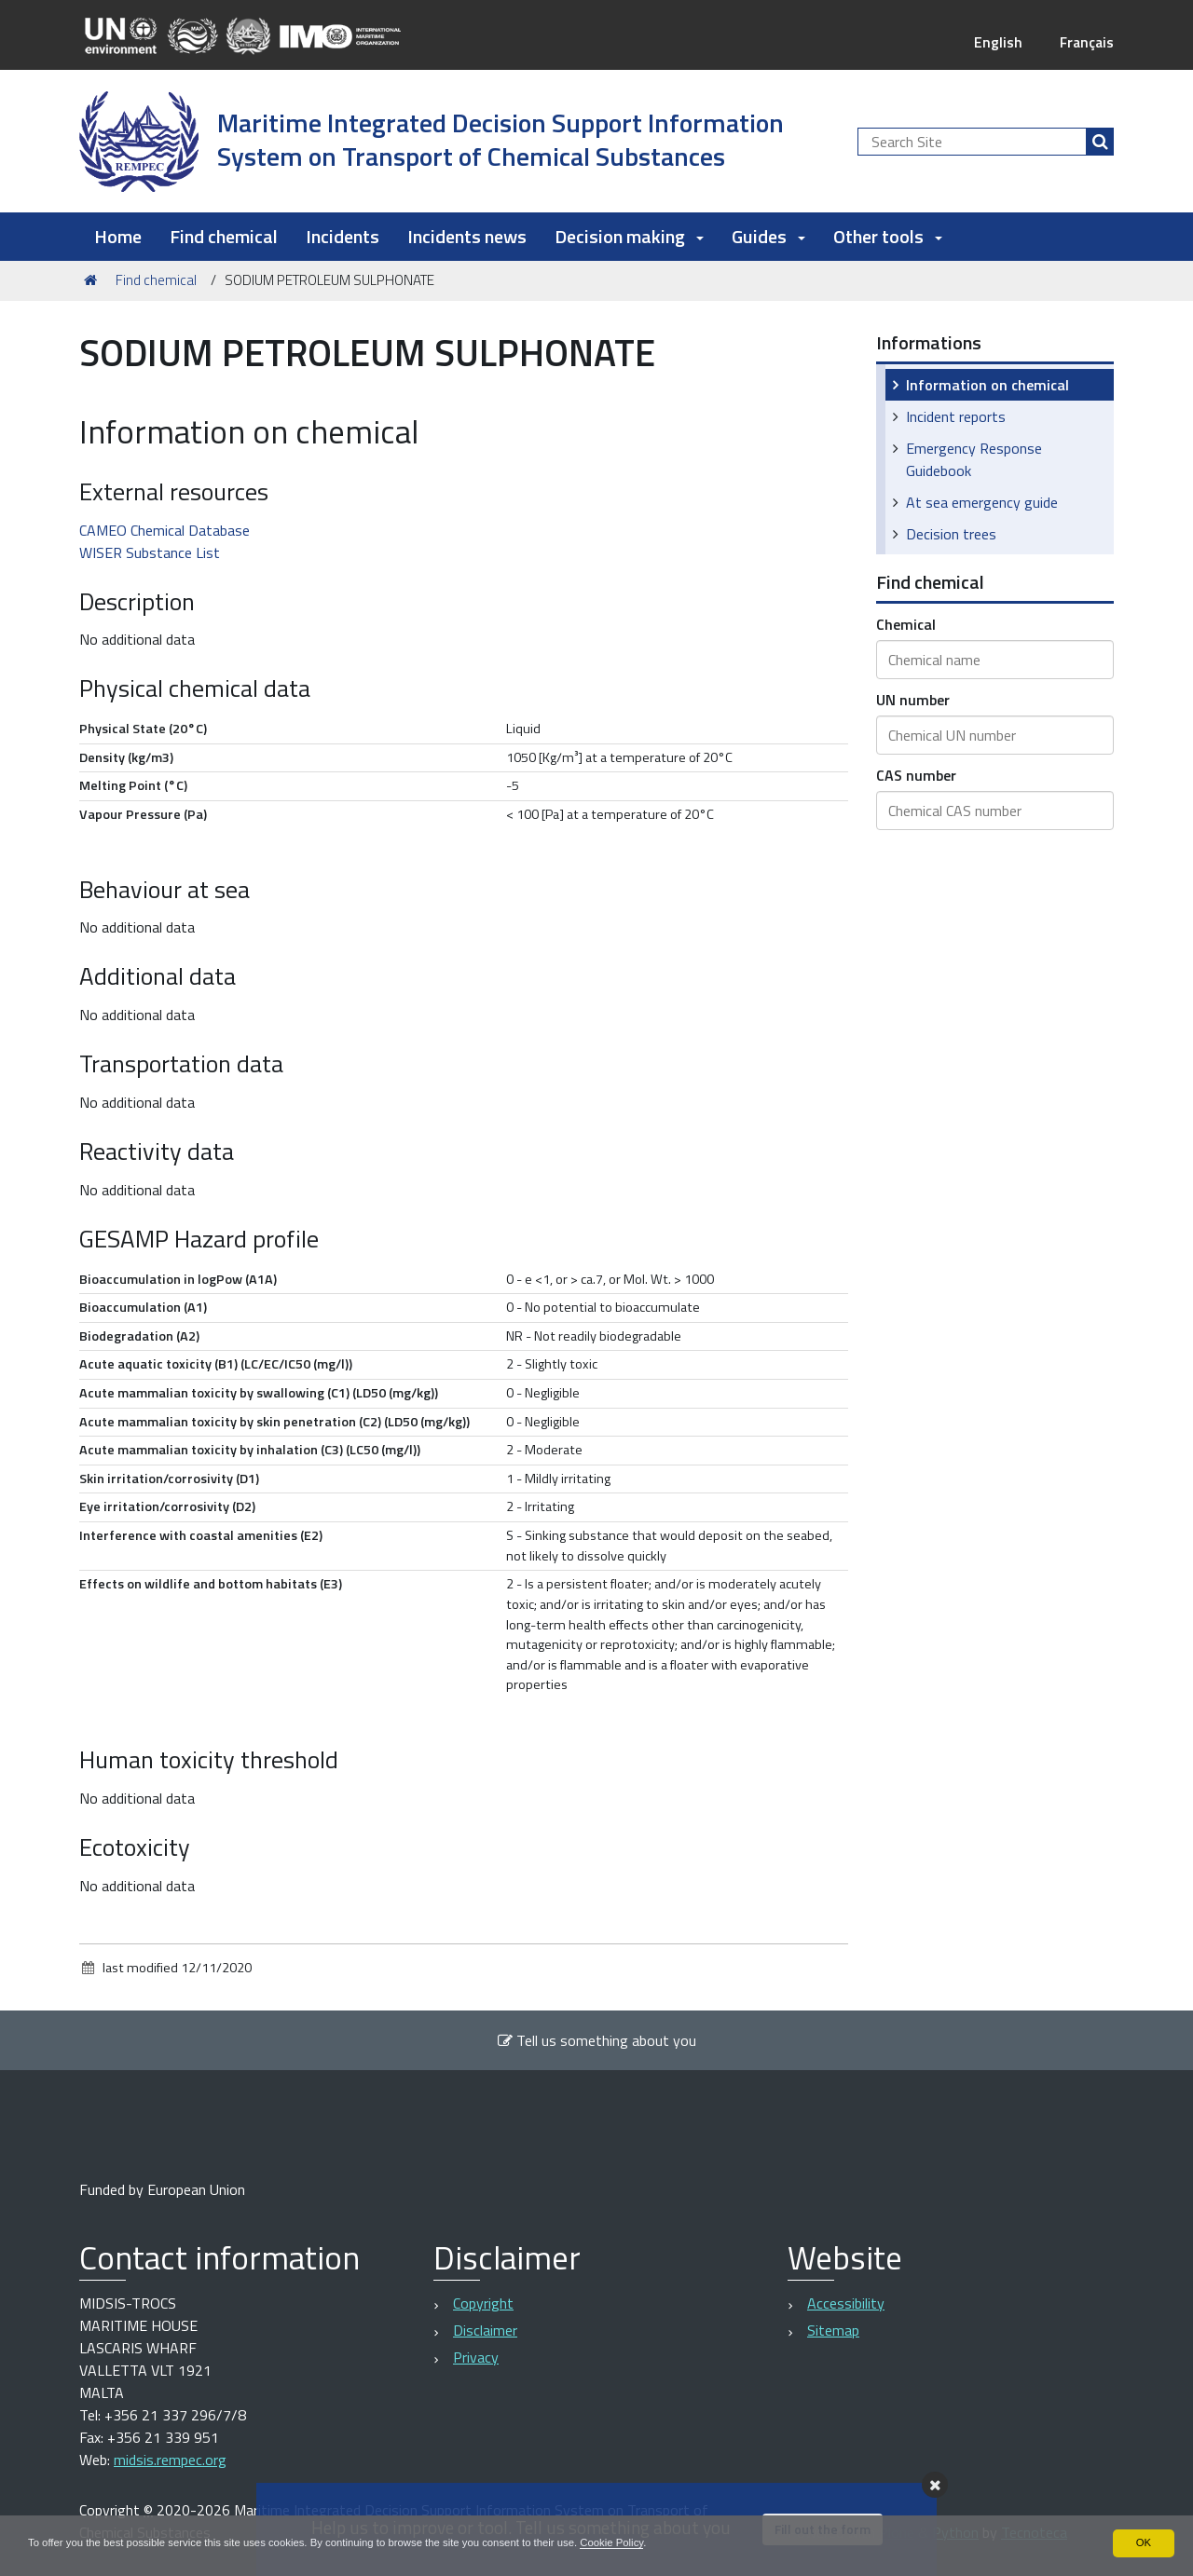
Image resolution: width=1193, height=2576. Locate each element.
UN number (913, 699)
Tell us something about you (596, 2040)
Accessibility (845, 2303)
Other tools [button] (887, 236)
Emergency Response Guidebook (974, 459)
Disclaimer (485, 2330)
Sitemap (833, 2330)
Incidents (342, 236)
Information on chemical (987, 385)
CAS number (916, 775)
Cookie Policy (645, 2542)
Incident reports (956, 416)
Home (118, 236)
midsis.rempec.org (170, 2459)
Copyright (483, 2303)
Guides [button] (768, 236)
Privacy (476, 2357)
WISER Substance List (149, 552)
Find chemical (224, 236)
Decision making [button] (629, 236)
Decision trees (951, 534)
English (995, 42)
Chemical (906, 624)
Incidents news (467, 236)
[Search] (1100, 142)
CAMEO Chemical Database (164, 530)
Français (1085, 42)
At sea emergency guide (982, 502)
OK (1143, 2542)
